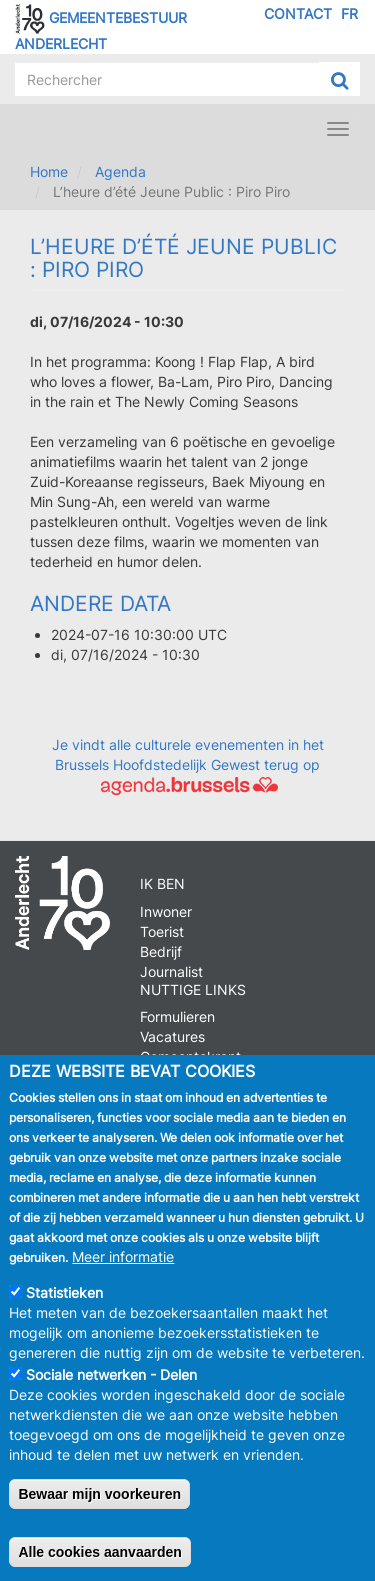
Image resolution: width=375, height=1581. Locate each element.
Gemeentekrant (190, 1056)
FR (349, 13)
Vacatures (172, 1036)
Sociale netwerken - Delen (111, 1390)
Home (49, 171)
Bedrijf (161, 951)
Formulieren (177, 1016)
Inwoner (166, 911)
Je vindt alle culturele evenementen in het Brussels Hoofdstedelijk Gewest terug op (188, 764)
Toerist (162, 931)
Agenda (120, 171)
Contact (298, 13)
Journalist (171, 971)
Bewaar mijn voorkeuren (99, 1510)
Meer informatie (123, 1272)
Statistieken (64, 1308)
